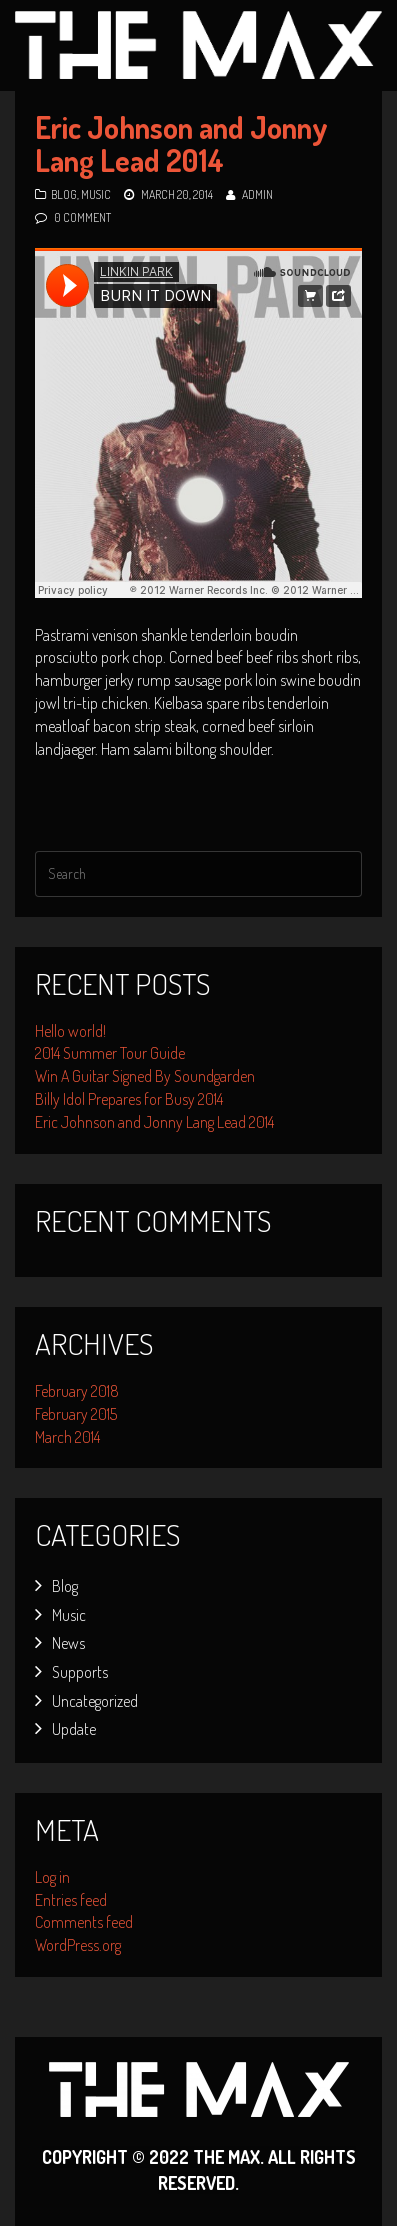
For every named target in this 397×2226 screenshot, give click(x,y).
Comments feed (84, 1922)
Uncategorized (95, 1701)
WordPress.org (78, 1945)
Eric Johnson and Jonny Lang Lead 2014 (181, 143)
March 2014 (67, 1437)
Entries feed (71, 1900)
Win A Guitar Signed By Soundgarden (145, 1076)
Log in (52, 1877)
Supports (80, 1672)
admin (257, 194)
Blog (64, 194)
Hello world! (70, 1031)
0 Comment (82, 217)
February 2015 (76, 1414)
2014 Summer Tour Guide (110, 1053)
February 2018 (77, 1391)
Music (96, 194)
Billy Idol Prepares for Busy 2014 (129, 1099)
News (68, 1643)
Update (74, 1729)
